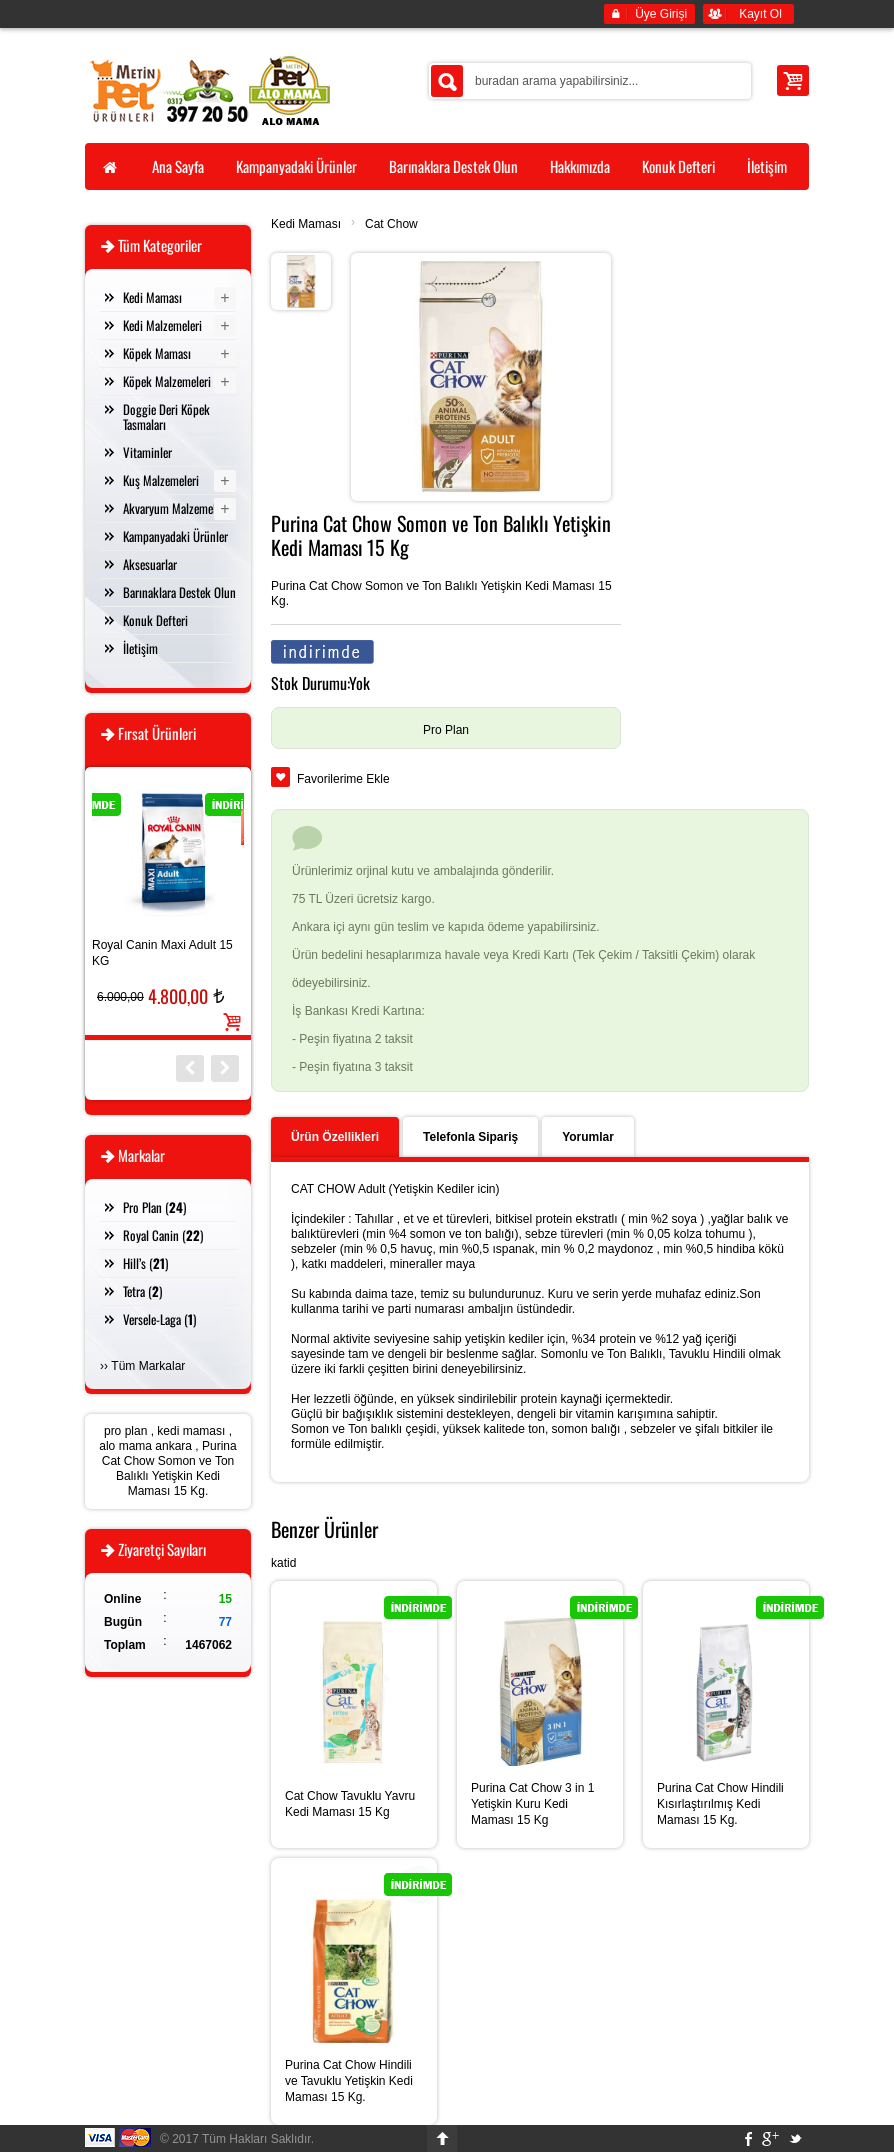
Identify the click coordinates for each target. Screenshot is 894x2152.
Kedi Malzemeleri (162, 325)
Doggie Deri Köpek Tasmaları (166, 416)
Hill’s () (145, 1263)
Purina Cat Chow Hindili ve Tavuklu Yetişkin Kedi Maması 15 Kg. (349, 2081)
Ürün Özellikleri (335, 1137)
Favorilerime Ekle (343, 779)
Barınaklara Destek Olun (179, 592)
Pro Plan (446, 730)
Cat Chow (391, 224)
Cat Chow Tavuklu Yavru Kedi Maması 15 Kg (350, 1804)
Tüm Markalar (148, 1366)
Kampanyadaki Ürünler (175, 536)
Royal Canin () (163, 1235)
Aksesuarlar (150, 564)
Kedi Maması (306, 224)
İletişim (140, 648)
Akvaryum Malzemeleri (175, 508)
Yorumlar (588, 1137)
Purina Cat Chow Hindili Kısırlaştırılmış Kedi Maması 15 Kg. (720, 1804)
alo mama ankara (145, 1446)
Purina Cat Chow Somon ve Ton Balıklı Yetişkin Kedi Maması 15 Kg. (169, 1468)
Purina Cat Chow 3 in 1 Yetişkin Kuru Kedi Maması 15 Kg (532, 1804)
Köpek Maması (157, 353)
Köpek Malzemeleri (167, 381)
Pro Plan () (154, 1207)
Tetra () (142, 1291)
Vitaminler (147, 452)
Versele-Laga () (159, 1319)
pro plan (125, 1431)
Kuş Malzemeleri (161, 480)
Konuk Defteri (155, 620)
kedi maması (191, 1431)
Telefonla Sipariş (470, 1137)
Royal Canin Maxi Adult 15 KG (162, 953)
